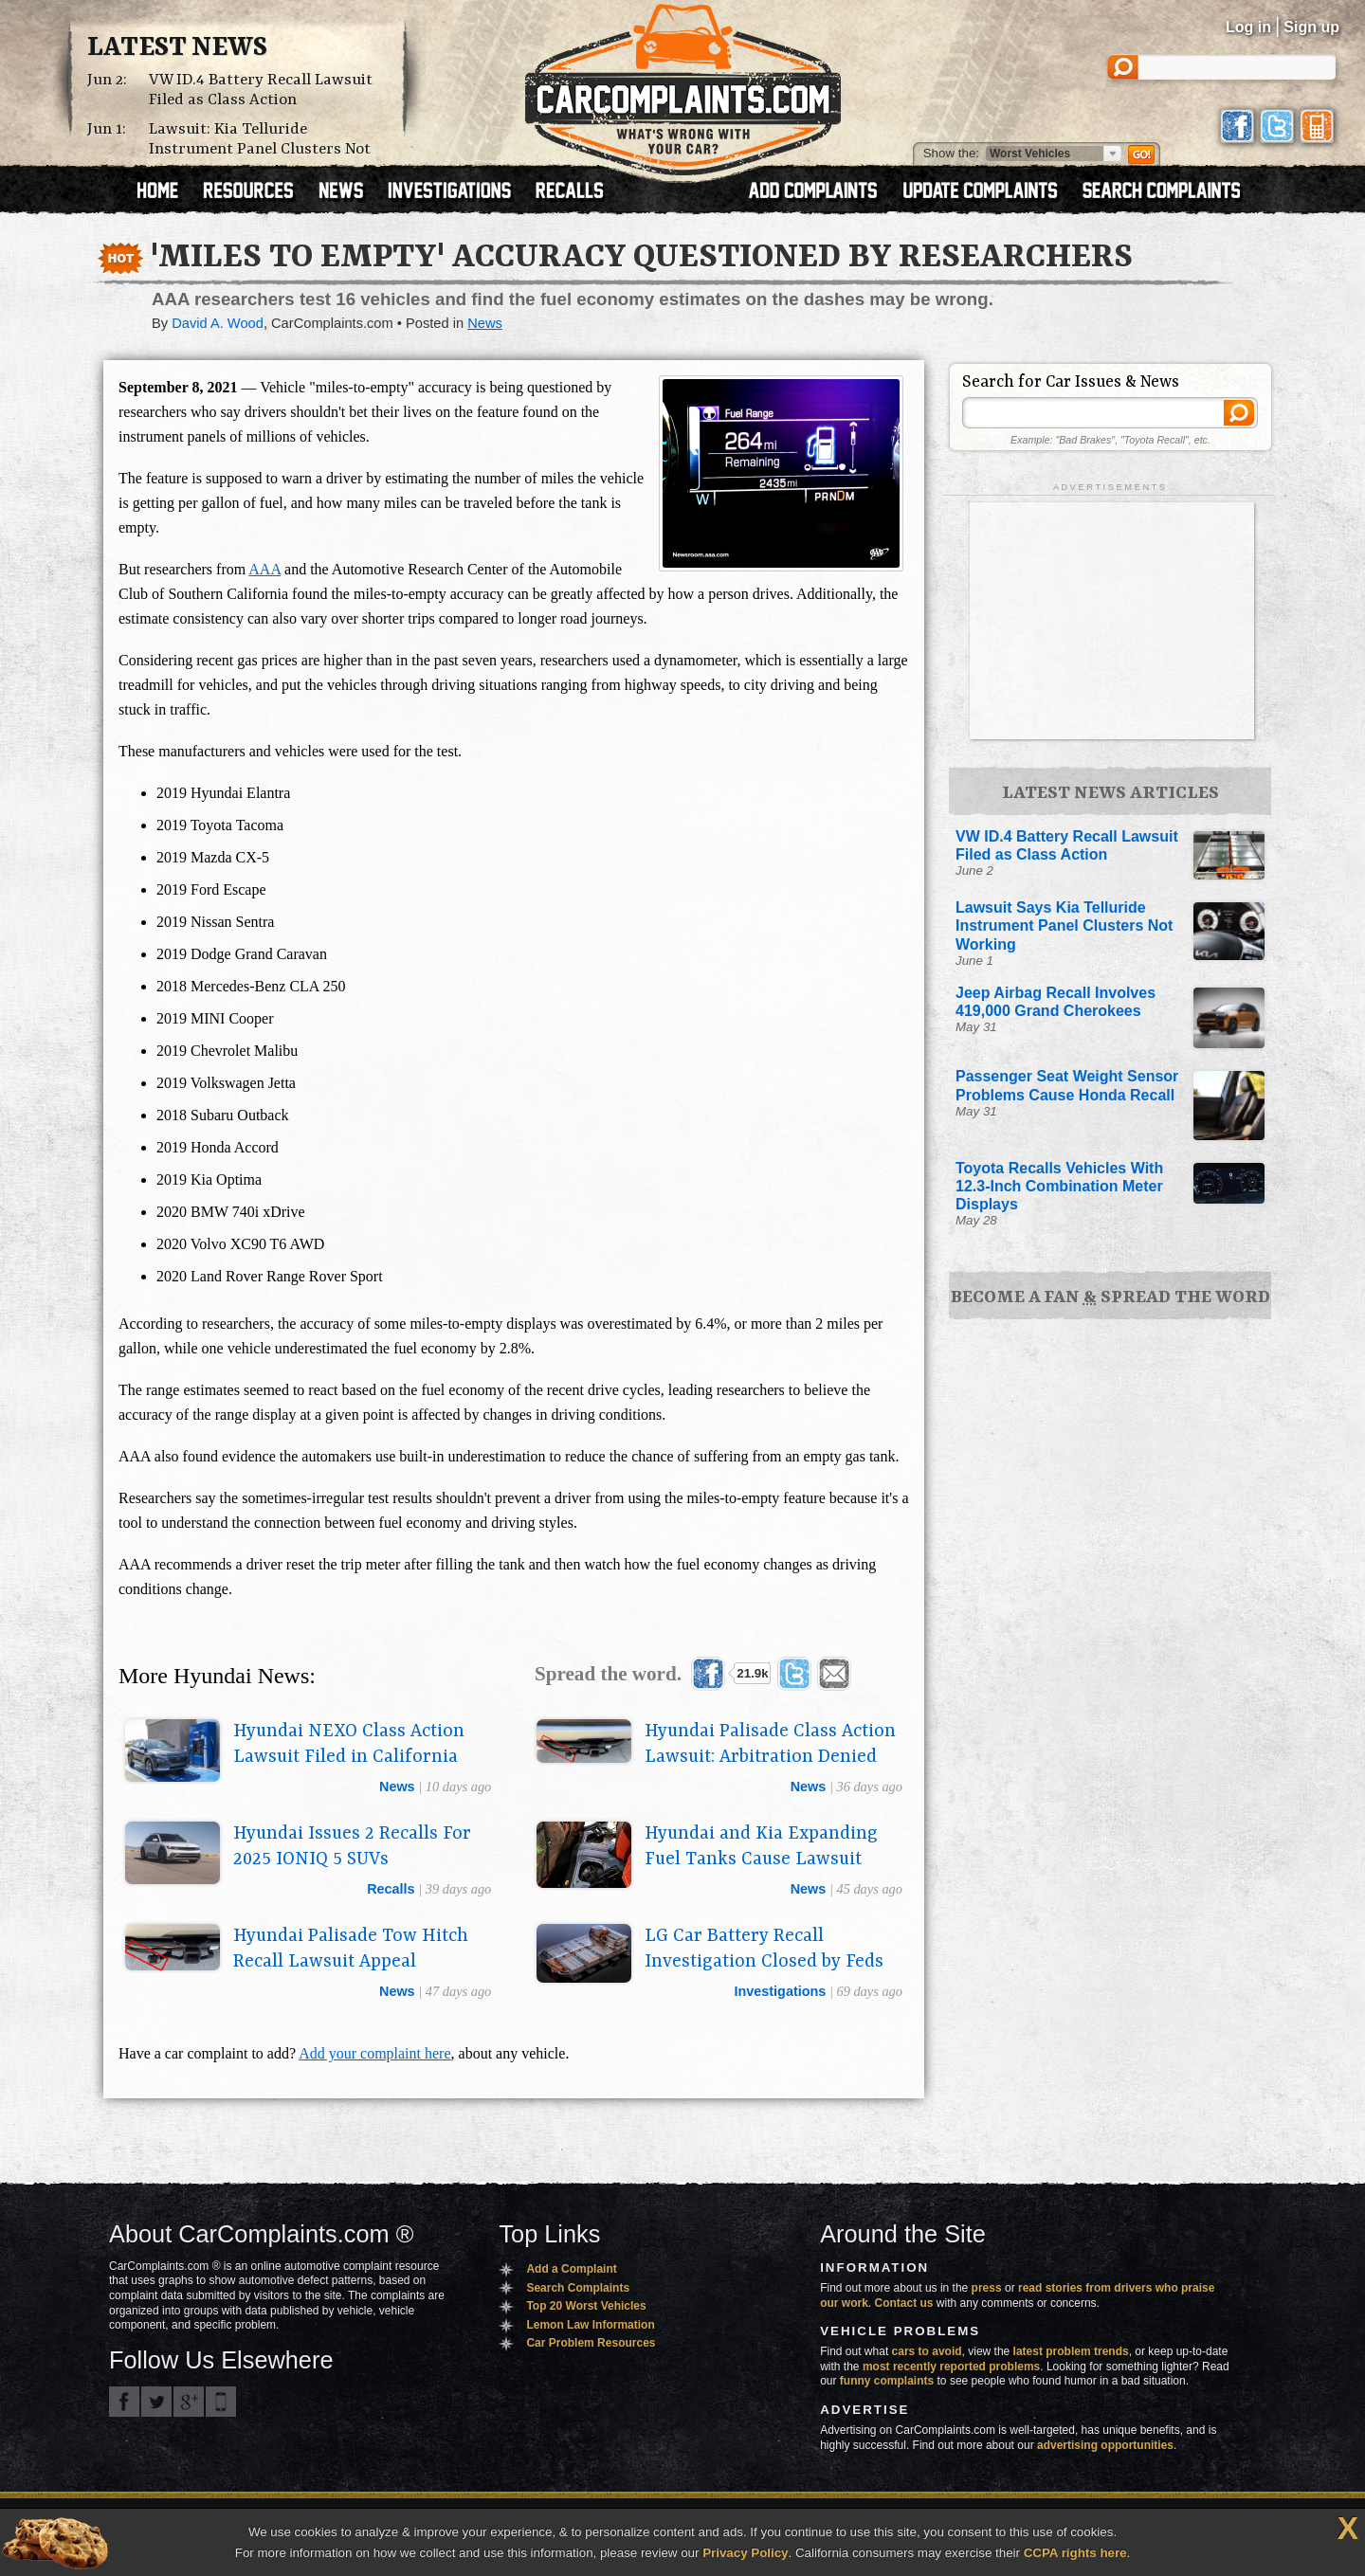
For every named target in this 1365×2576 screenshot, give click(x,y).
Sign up (1311, 27)
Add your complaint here (374, 2053)
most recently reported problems (951, 2366)
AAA (264, 569)
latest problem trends (1071, 2351)
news (397, 1786)
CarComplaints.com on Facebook (124, 2401)
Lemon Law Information (590, 2324)
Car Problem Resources (590, 2342)
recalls (390, 1888)
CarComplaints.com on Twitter (156, 2401)
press (987, 2288)
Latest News (177, 48)
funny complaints (887, 2380)
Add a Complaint (571, 2269)
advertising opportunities (1105, 2445)
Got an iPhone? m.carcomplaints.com (221, 2401)
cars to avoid (927, 2351)
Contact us (904, 2303)
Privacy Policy (745, 2553)
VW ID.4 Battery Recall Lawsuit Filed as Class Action (261, 90)
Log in (1248, 27)
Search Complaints (577, 2288)
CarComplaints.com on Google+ (188, 2401)
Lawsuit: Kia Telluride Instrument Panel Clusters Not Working (260, 149)
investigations (781, 1991)
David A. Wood (218, 323)
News (484, 323)
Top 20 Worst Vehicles (586, 2306)
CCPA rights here (1075, 2553)
